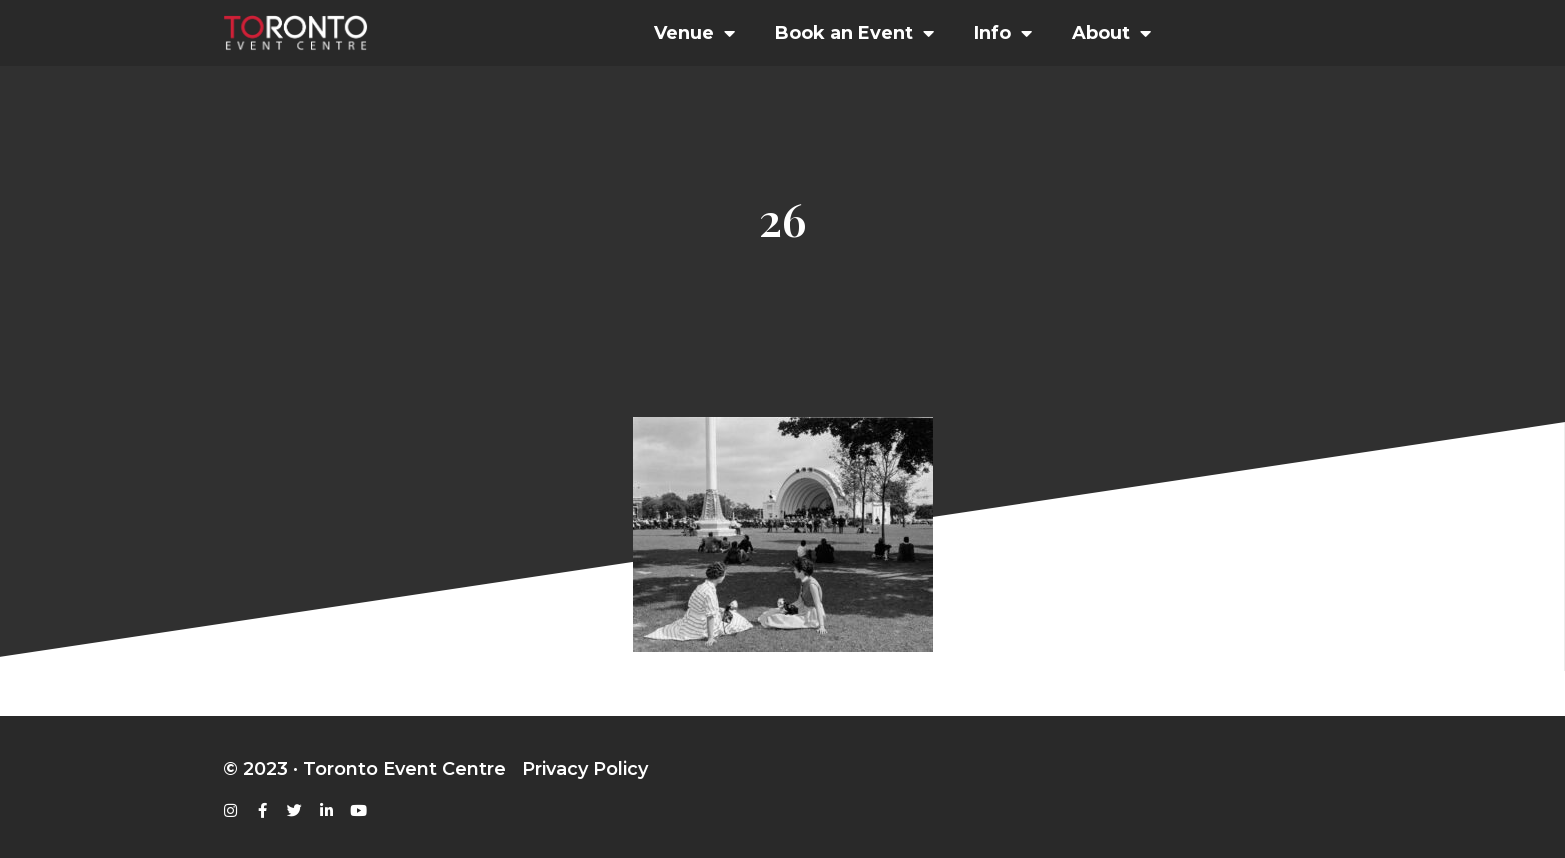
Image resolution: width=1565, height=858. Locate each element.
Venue (694, 33)
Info (1003, 33)
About (1111, 33)
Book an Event (854, 33)
